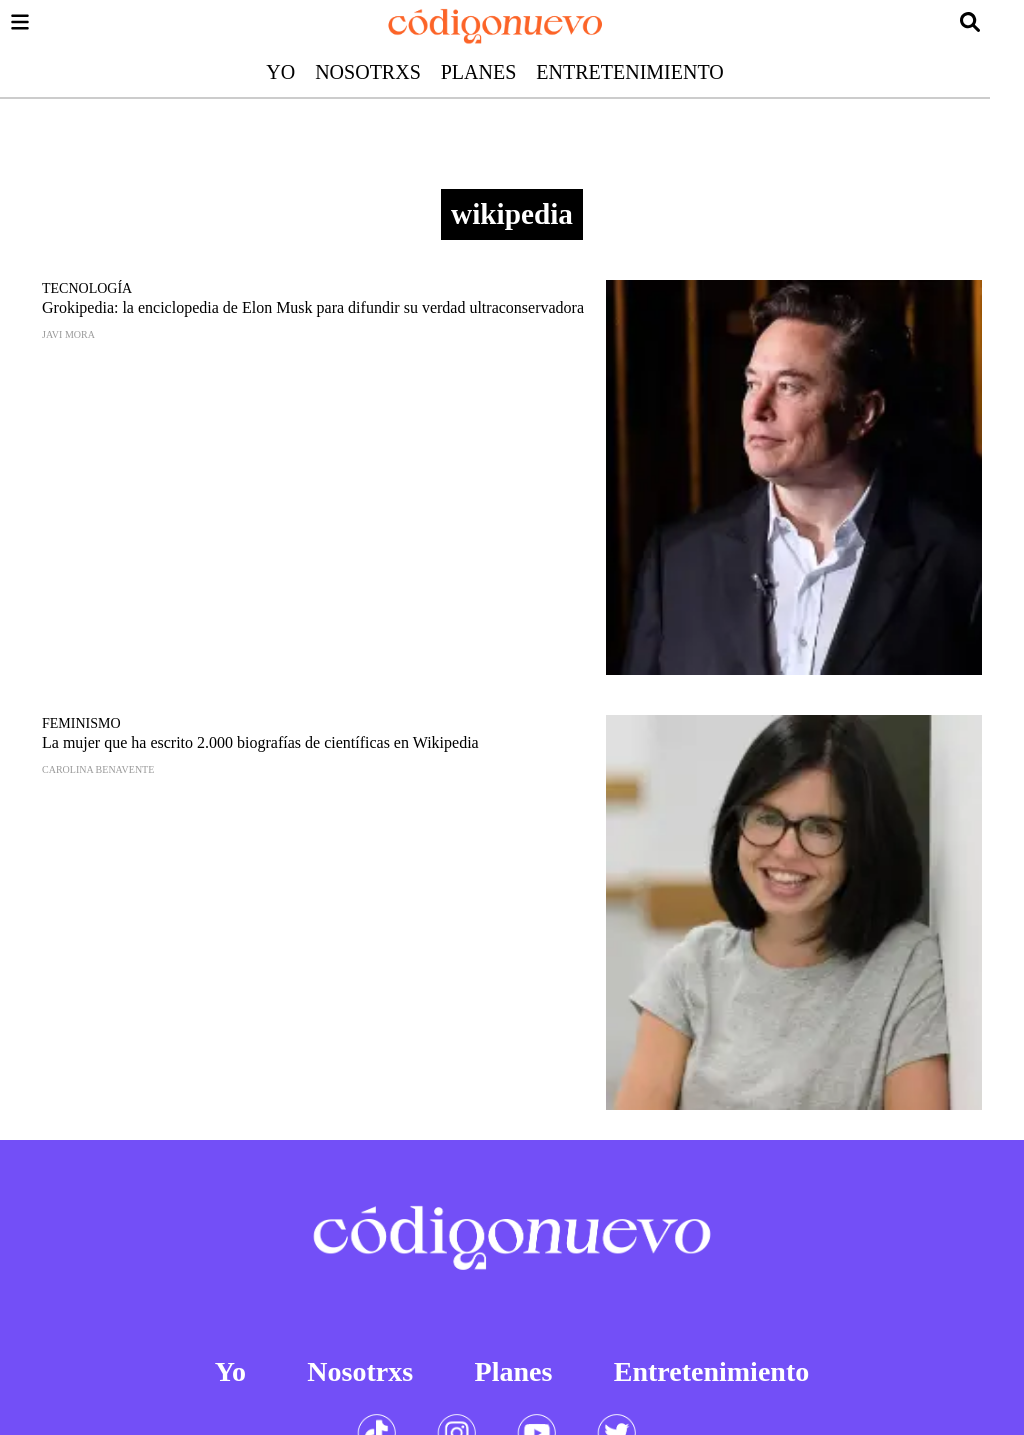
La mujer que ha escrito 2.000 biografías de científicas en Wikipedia (260, 742)
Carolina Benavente (98, 769)
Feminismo (81, 723)
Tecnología (87, 288)
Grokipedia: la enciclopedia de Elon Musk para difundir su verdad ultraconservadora (313, 307)
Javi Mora (68, 334)
